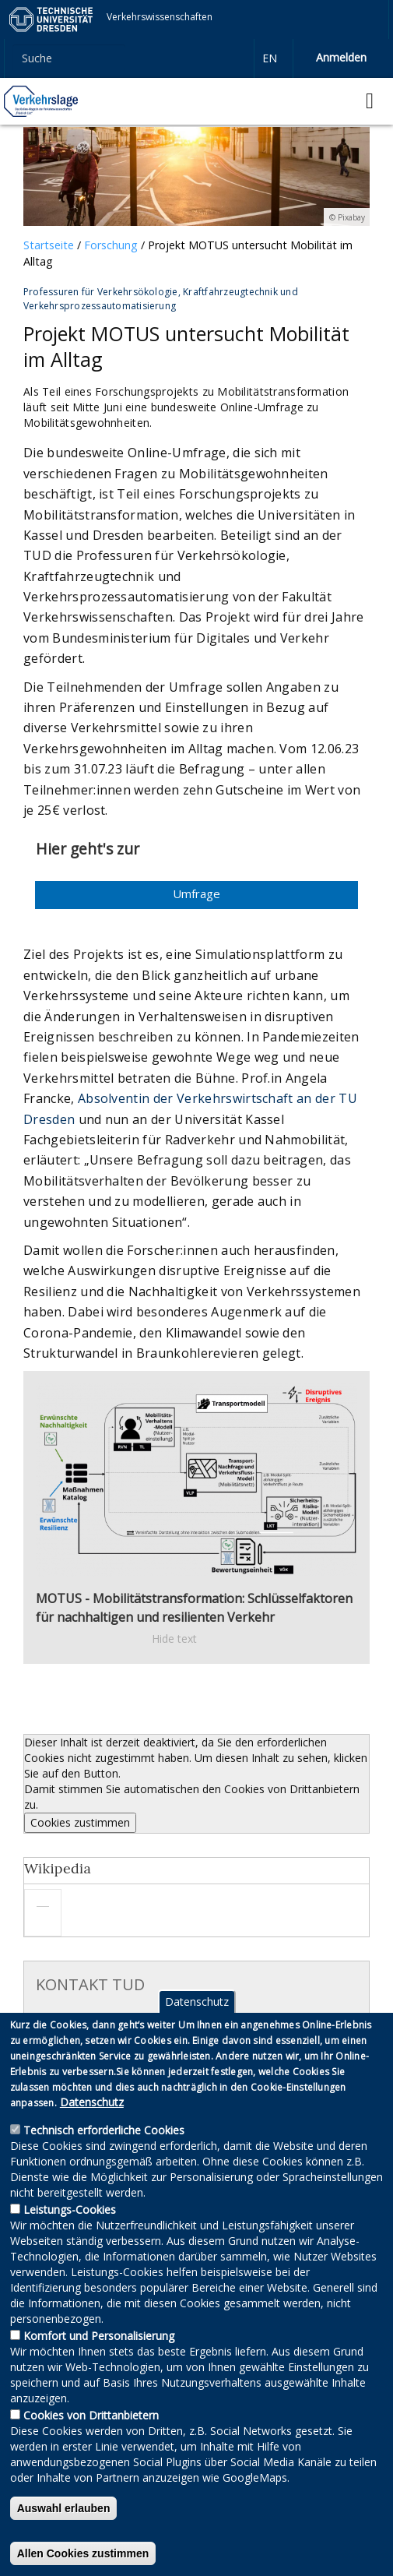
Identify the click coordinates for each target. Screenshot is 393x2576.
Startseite (48, 245)
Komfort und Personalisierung (98, 2363)
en (269, 58)
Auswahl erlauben (64, 2535)
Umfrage (196, 893)
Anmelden (341, 57)
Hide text (174, 1638)
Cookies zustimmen (80, 1822)
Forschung (111, 245)
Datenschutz (197, 2028)
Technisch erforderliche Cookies (103, 2157)
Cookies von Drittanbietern (91, 2442)
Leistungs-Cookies (69, 2236)
